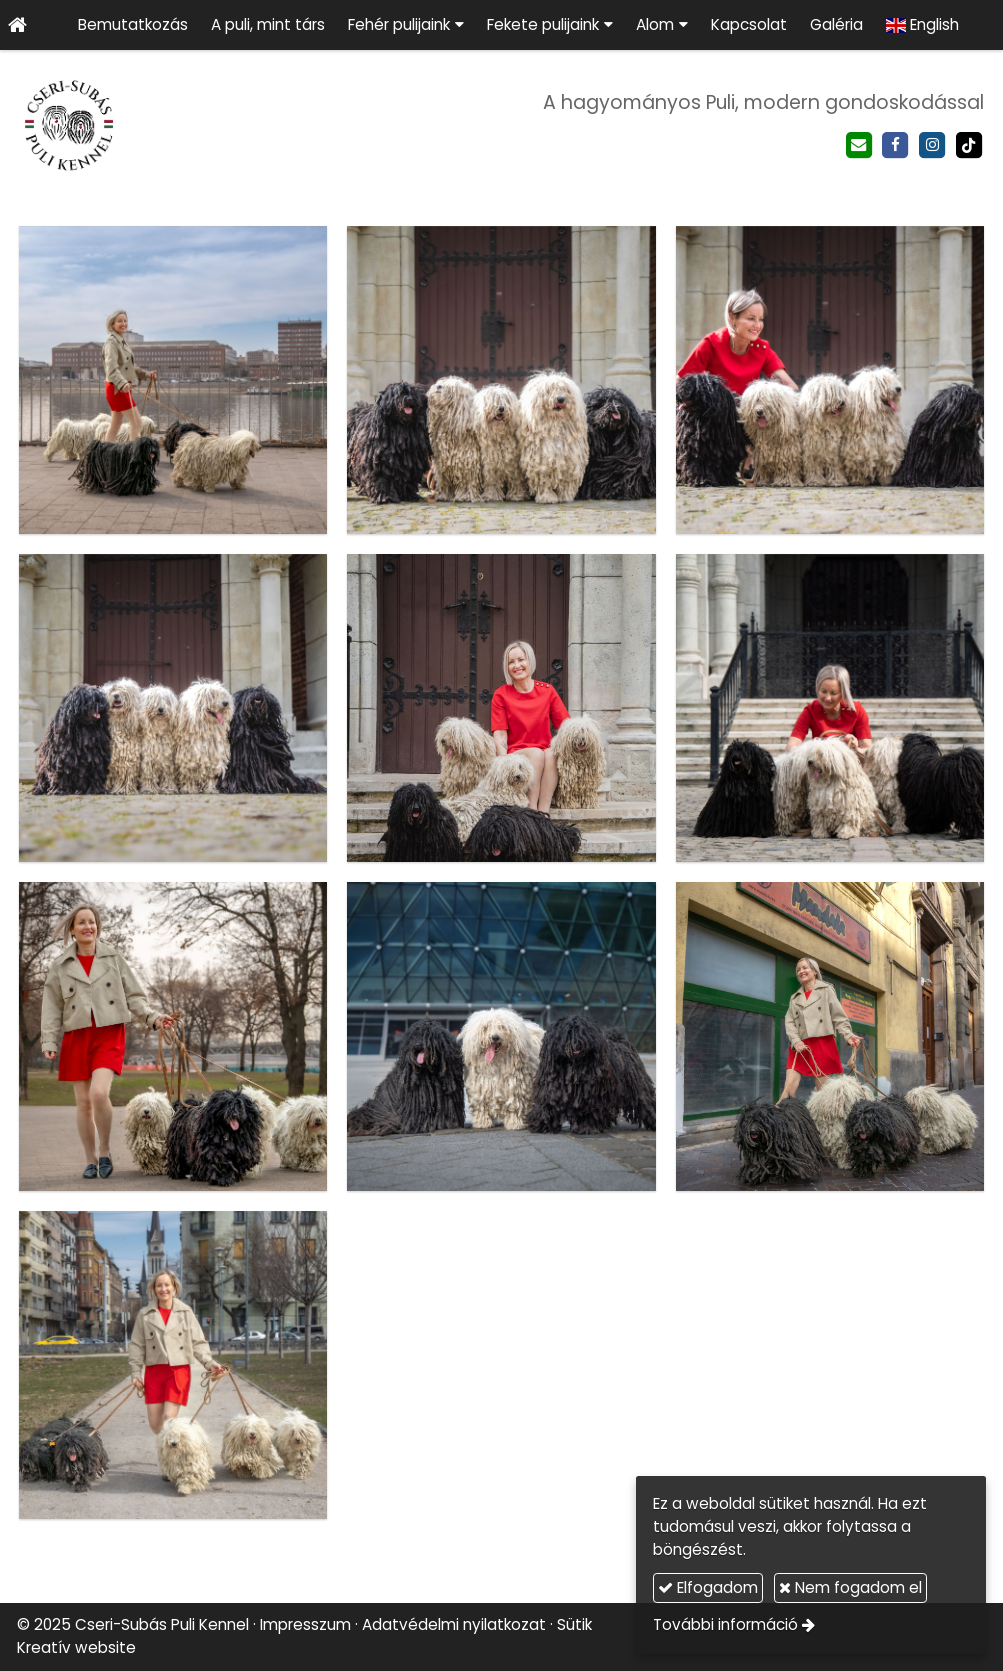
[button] (405, 25)
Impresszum (305, 1624)
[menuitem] (132, 25)
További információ (725, 1624)
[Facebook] (895, 145)
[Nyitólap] (17, 25)
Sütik (574, 1624)
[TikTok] (968, 145)
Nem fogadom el (850, 1587)
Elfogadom (708, 1587)
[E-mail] (858, 145)
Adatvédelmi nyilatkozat (454, 1624)
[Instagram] (932, 145)
